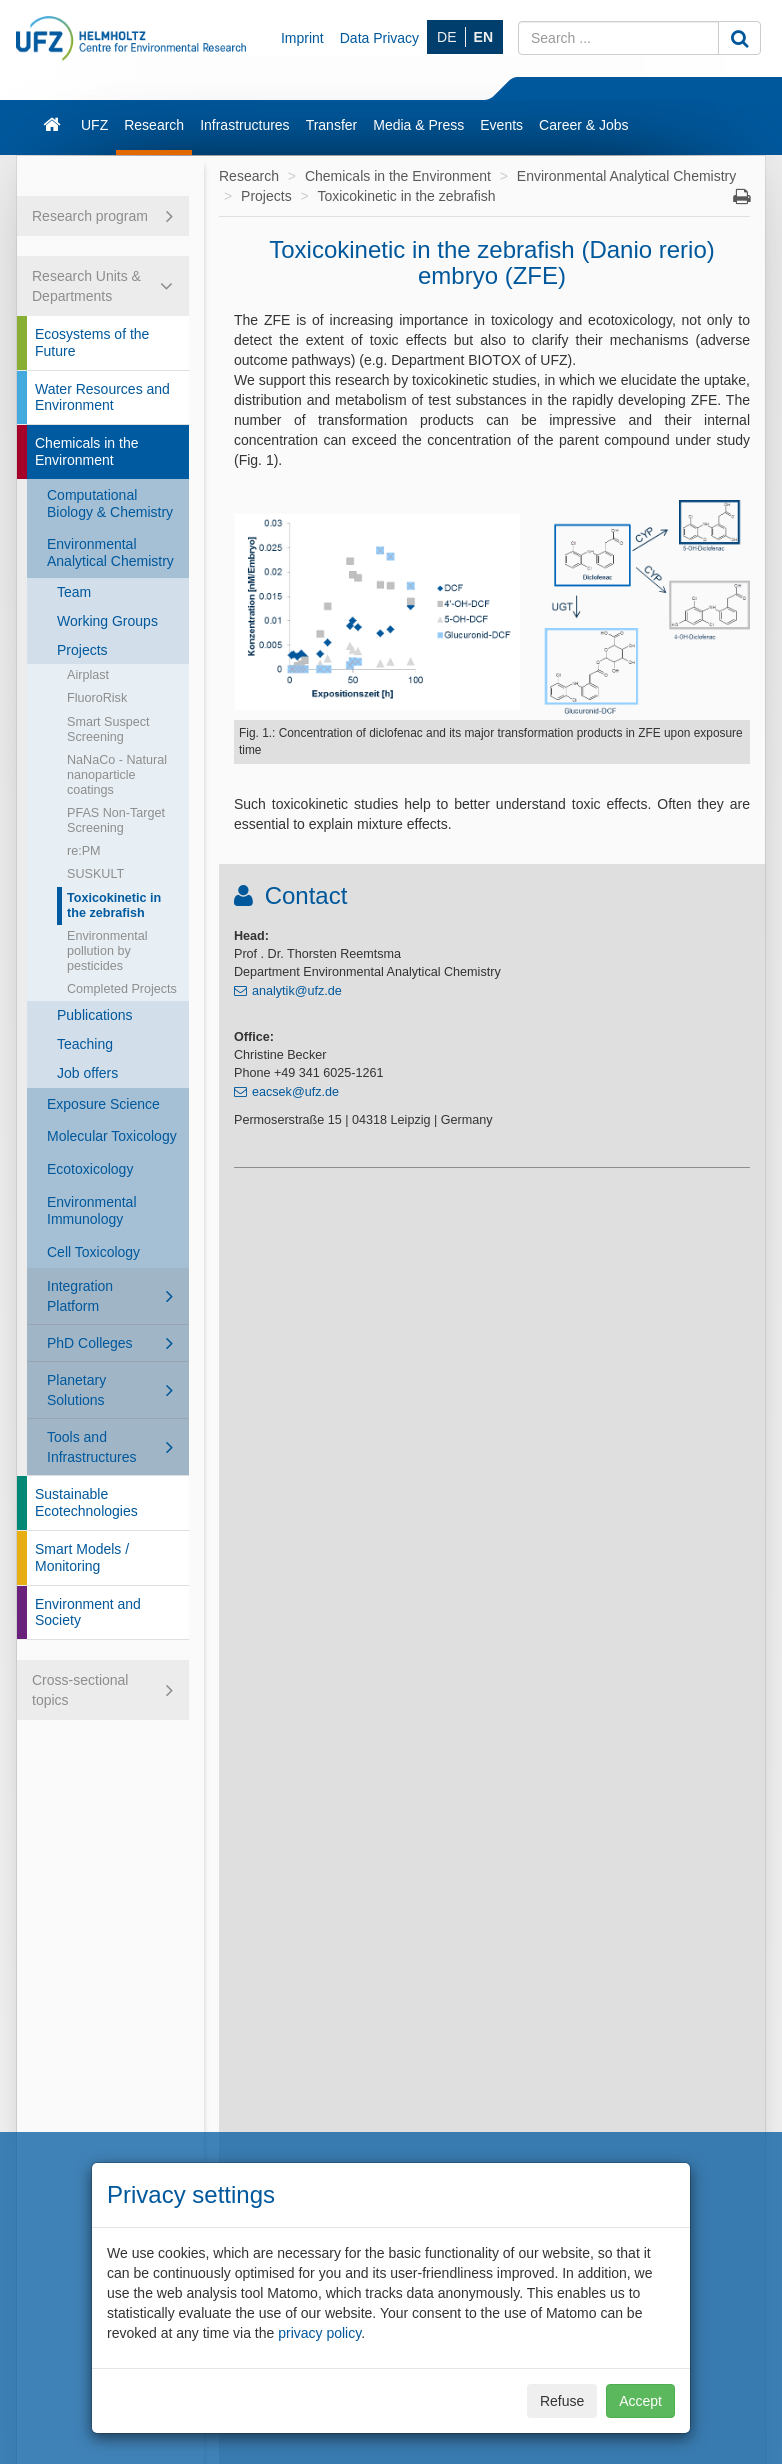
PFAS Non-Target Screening (116, 820)
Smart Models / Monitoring (82, 1557)
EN (483, 37)
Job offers (87, 1073)
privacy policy (319, 2333)
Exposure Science (103, 1104)
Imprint (302, 38)
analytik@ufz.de (297, 991)
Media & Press (418, 125)
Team (74, 592)
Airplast (88, 675)
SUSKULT (95, 874)
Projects (82, 650)
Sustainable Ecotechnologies (86, 1502)
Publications (95, 1015)
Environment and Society (88, 1612)
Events (501, 125)
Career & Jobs (583, 125)
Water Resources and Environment (102, 397)
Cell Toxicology (93, 1252)
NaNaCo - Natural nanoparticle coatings (117, 775)
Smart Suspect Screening (108, 729)
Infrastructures (244, 125)
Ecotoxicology (90, 1169)
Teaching (85, 1044)
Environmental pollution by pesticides (107, 951)
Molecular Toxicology (112, 1136)
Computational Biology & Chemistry (110, 503)
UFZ (94, 125)
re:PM (84, 851)
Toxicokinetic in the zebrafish (114, 905)
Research (154, 125)
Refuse (562, 2401)
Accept (640, 2401)
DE (446, 37)
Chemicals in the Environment (87, 451)
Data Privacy (379, 38)
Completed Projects (122, 989)
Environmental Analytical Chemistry (110, 552)
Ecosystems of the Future (92, 342)
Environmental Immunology (92, 1210)
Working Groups (107, 621)
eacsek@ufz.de (295, 1092)
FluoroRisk (97, 698)
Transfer (332, 125)
